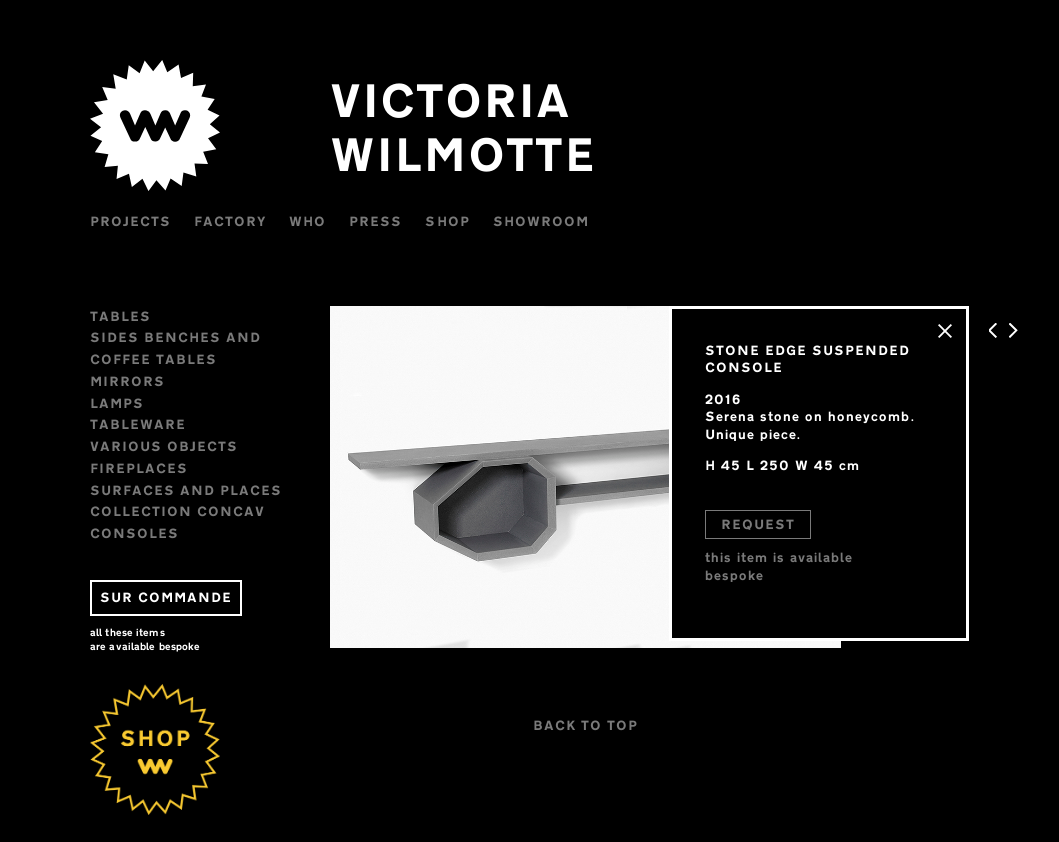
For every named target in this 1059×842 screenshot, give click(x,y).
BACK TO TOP (585, 725)
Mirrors (127, 381)
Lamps (117, 403)
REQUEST (758, 524)
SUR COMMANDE (166, 597)
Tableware (138, 424)
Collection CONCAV (177, 511)
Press (375, 221)
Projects (130, 221)
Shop (447, 221)
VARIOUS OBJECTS (164, 446)
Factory (230, 221)
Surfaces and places (186, 490)
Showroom (541, 221)
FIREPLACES (139, 468)
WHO (307, 221)
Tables (120, 316)
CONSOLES (134, 533)
